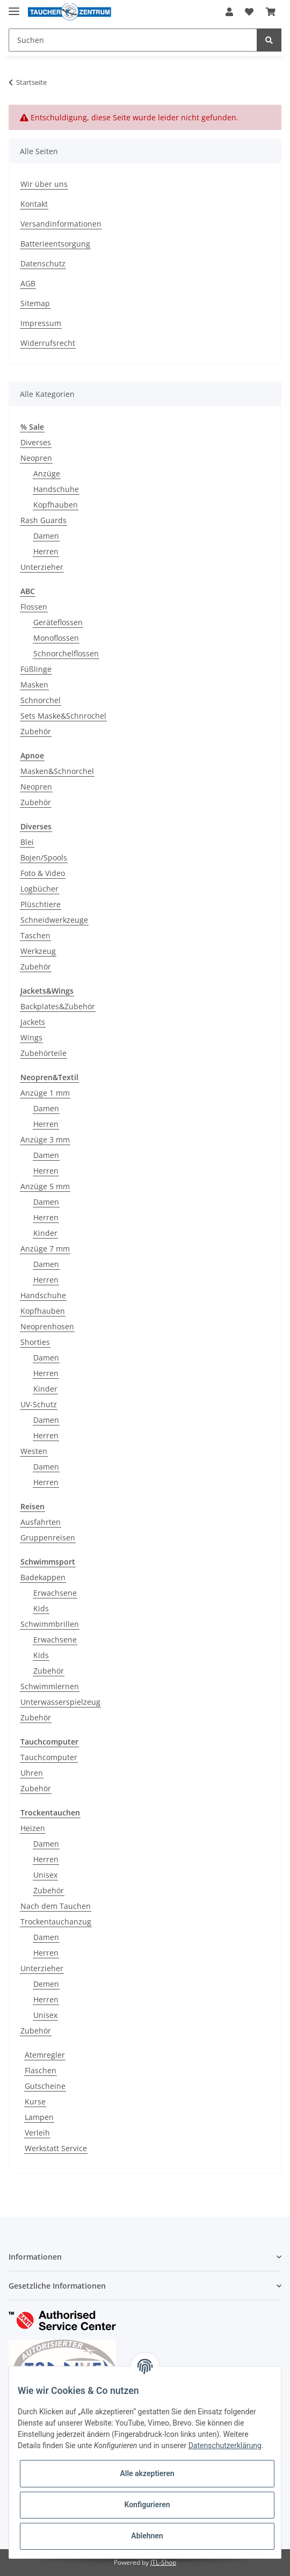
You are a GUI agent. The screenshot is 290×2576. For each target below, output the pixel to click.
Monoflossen (56, 638)
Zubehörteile (43, 1053)
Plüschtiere (40, 904)
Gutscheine (45, 2086)
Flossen (33, 607)
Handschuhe (56, 489)
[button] (229, 12)
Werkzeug (38, 951)
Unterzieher (41, 567)
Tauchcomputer (48, 1757)
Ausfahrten (40, 1522)
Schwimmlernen (49, 1686)
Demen (46, 1984)
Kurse (35, 2101)
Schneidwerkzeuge (54, 920)
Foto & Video (42, 873)
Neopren (36, 458)
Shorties (35, 1342)
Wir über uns (44, 184)
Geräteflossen (58, 622)
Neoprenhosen (47, 1326)
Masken (34, 684)
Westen (33, 1451)
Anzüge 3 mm (45, 1139)
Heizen (32, 1828)
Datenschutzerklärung (225, 2445)
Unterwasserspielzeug (60, 1702)
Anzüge (46, 473)
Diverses (35, 442)
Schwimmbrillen (49, 1624)
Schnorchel (40, 700)
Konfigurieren (147, 2504)
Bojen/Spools (43, 857)
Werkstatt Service (56, 2148)
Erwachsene (55, 1593)
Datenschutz (43, 263)
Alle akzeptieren (147, 2473)
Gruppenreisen (47, 1537)
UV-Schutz (38, 1404)
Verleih (37, 2133)
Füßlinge (36, 669)
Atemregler (45, 2055)
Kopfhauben (55, 505)
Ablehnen (147, 2535)
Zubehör (35, 731)
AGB (27, 283)
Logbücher (39, 889)
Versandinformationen (61, 224)
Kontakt (34, 204)
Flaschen (40, 2070)
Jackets (32, 1022)
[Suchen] (133, 40)
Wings (31, 1037)
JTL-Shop (163, 2562)
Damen (46, 536)
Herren (46, 551)
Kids (41, 1608)
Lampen (39, 2117)
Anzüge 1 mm (45, 1093)
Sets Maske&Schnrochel (63, 716)
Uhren (31, 1773)
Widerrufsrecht (47, 343)
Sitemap (35, 303)
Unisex (45, 1875)
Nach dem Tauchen (55, 1906)
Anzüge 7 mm (45, 1248)
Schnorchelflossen (66, 653)
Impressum (40, 323)
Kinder (45, 1233)
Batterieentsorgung (55, 243)
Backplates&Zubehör (57, 1006)
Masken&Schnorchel (57, 771)
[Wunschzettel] (249, 12)
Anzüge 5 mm (45, 1186)
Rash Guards (43, 520)
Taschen (35, 935)
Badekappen (43, 1577)
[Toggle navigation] (14, 6)
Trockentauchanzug (55, 1921)
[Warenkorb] (270, 12)
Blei (27, 842)
